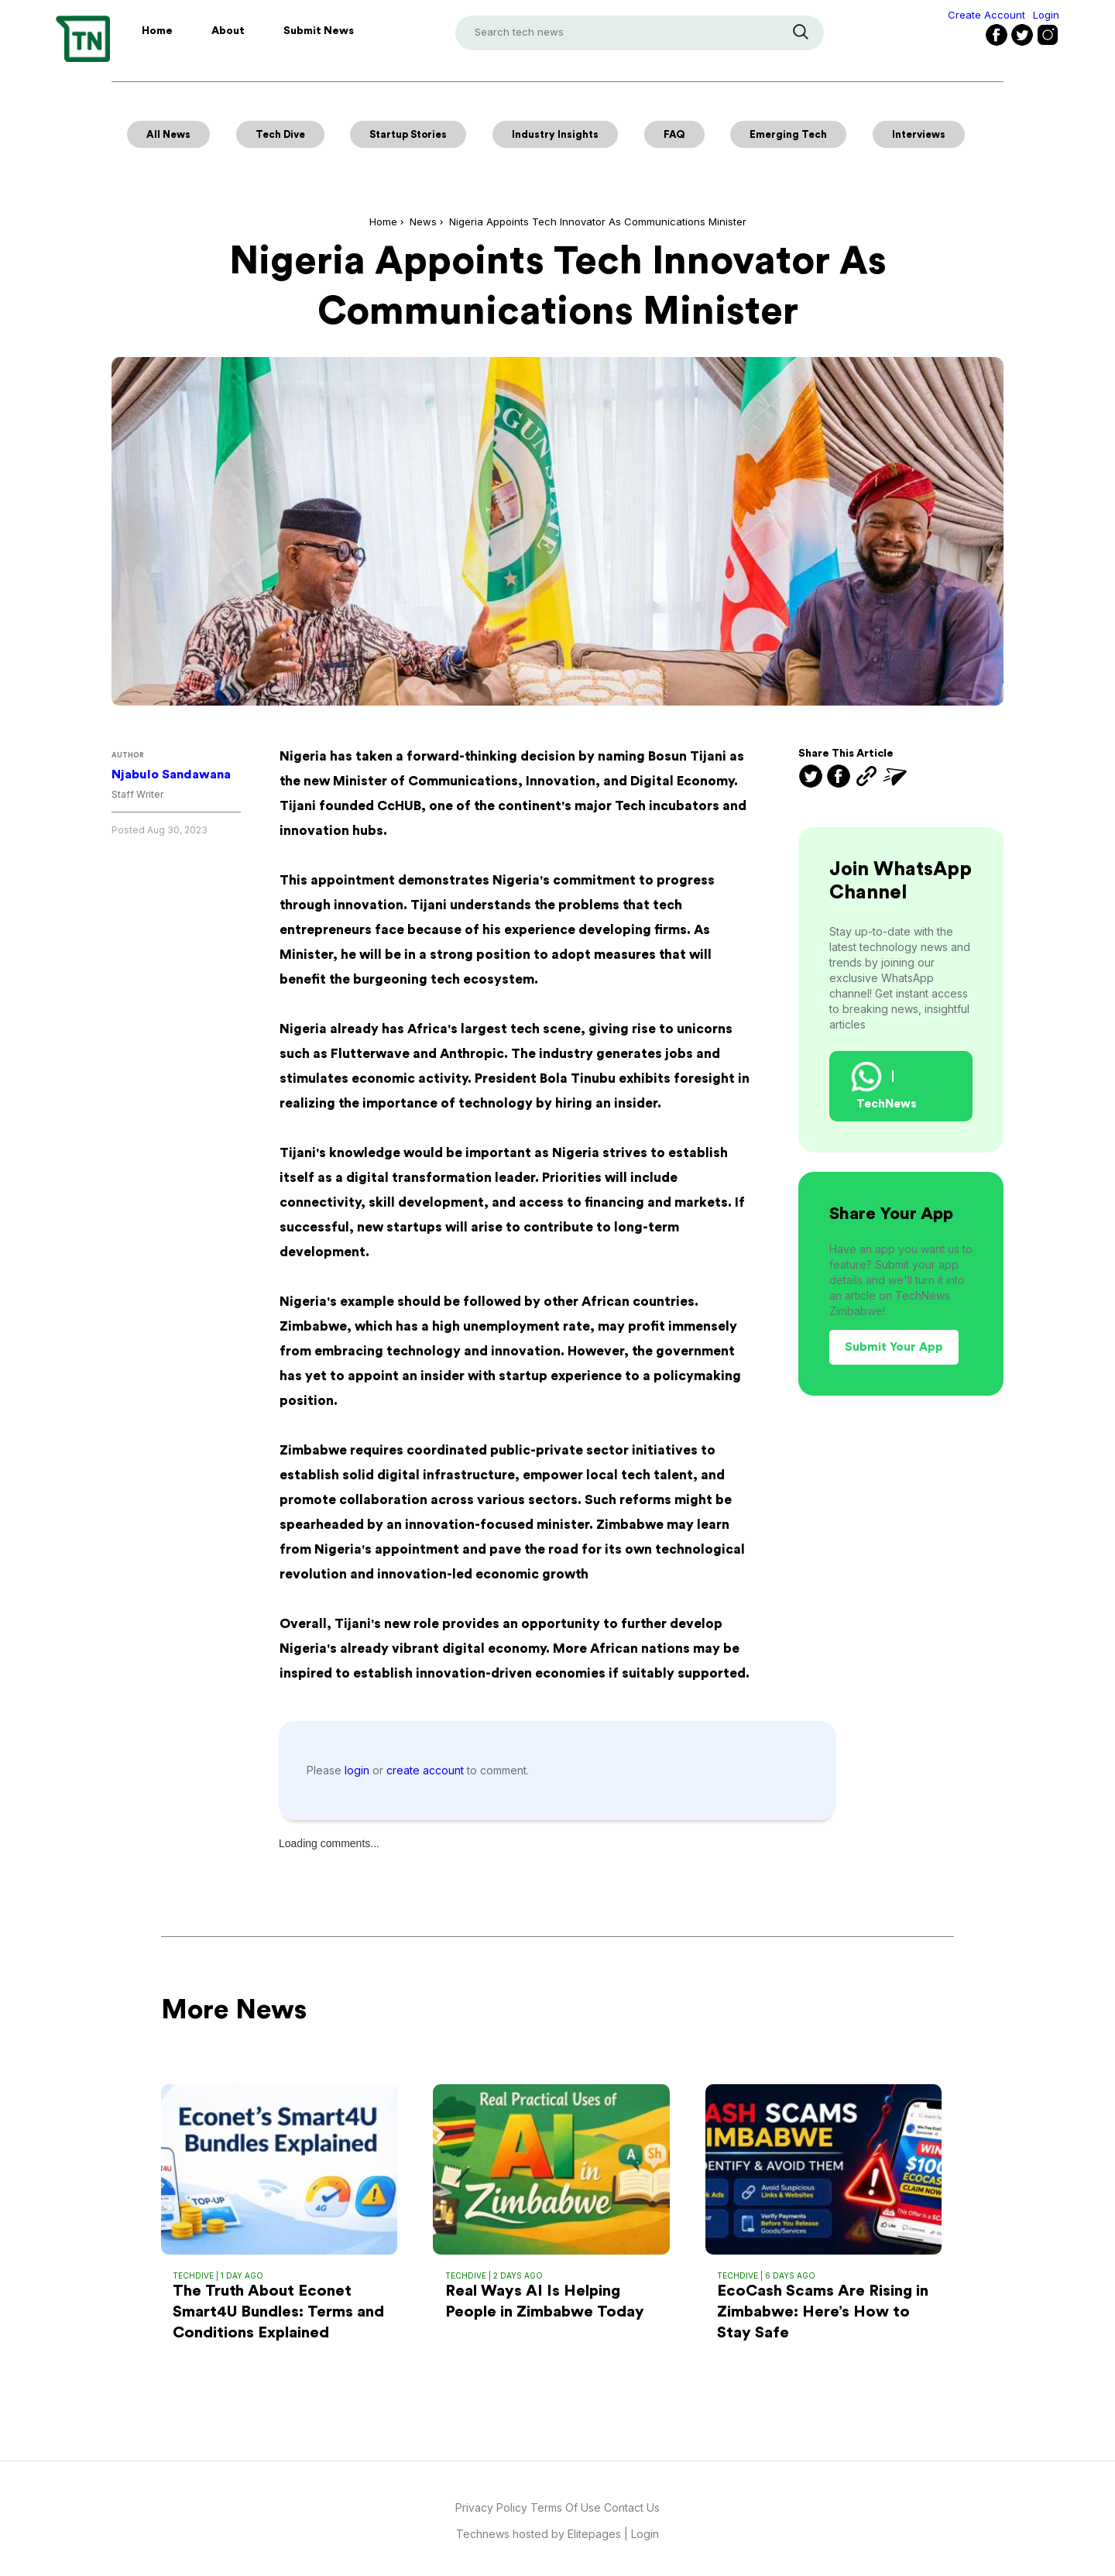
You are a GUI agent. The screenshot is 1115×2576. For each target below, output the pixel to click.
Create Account (986, 15)
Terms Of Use (567, 2507)
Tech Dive (280, 134)
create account (426, 1770)
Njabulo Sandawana (171, 774)
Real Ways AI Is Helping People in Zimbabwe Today (544, 2301)
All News (168, 134)
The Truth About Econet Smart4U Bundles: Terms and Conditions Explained (278, 2312)
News (423, 221)
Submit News (318, 31)
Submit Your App (894, 1347)
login (358, 1770)
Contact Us (632, 2507)
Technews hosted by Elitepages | (543, 2533)
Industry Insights (555, 134)
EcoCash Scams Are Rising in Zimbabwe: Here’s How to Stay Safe (822, 2312)
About (228, 31)
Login (1046, 15)
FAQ (674, 134)
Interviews (918, 134)
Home (157, 31)
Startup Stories (408, 134)
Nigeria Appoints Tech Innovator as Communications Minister (597, 221)
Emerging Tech (788, 134)
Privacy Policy (491, 2507)
